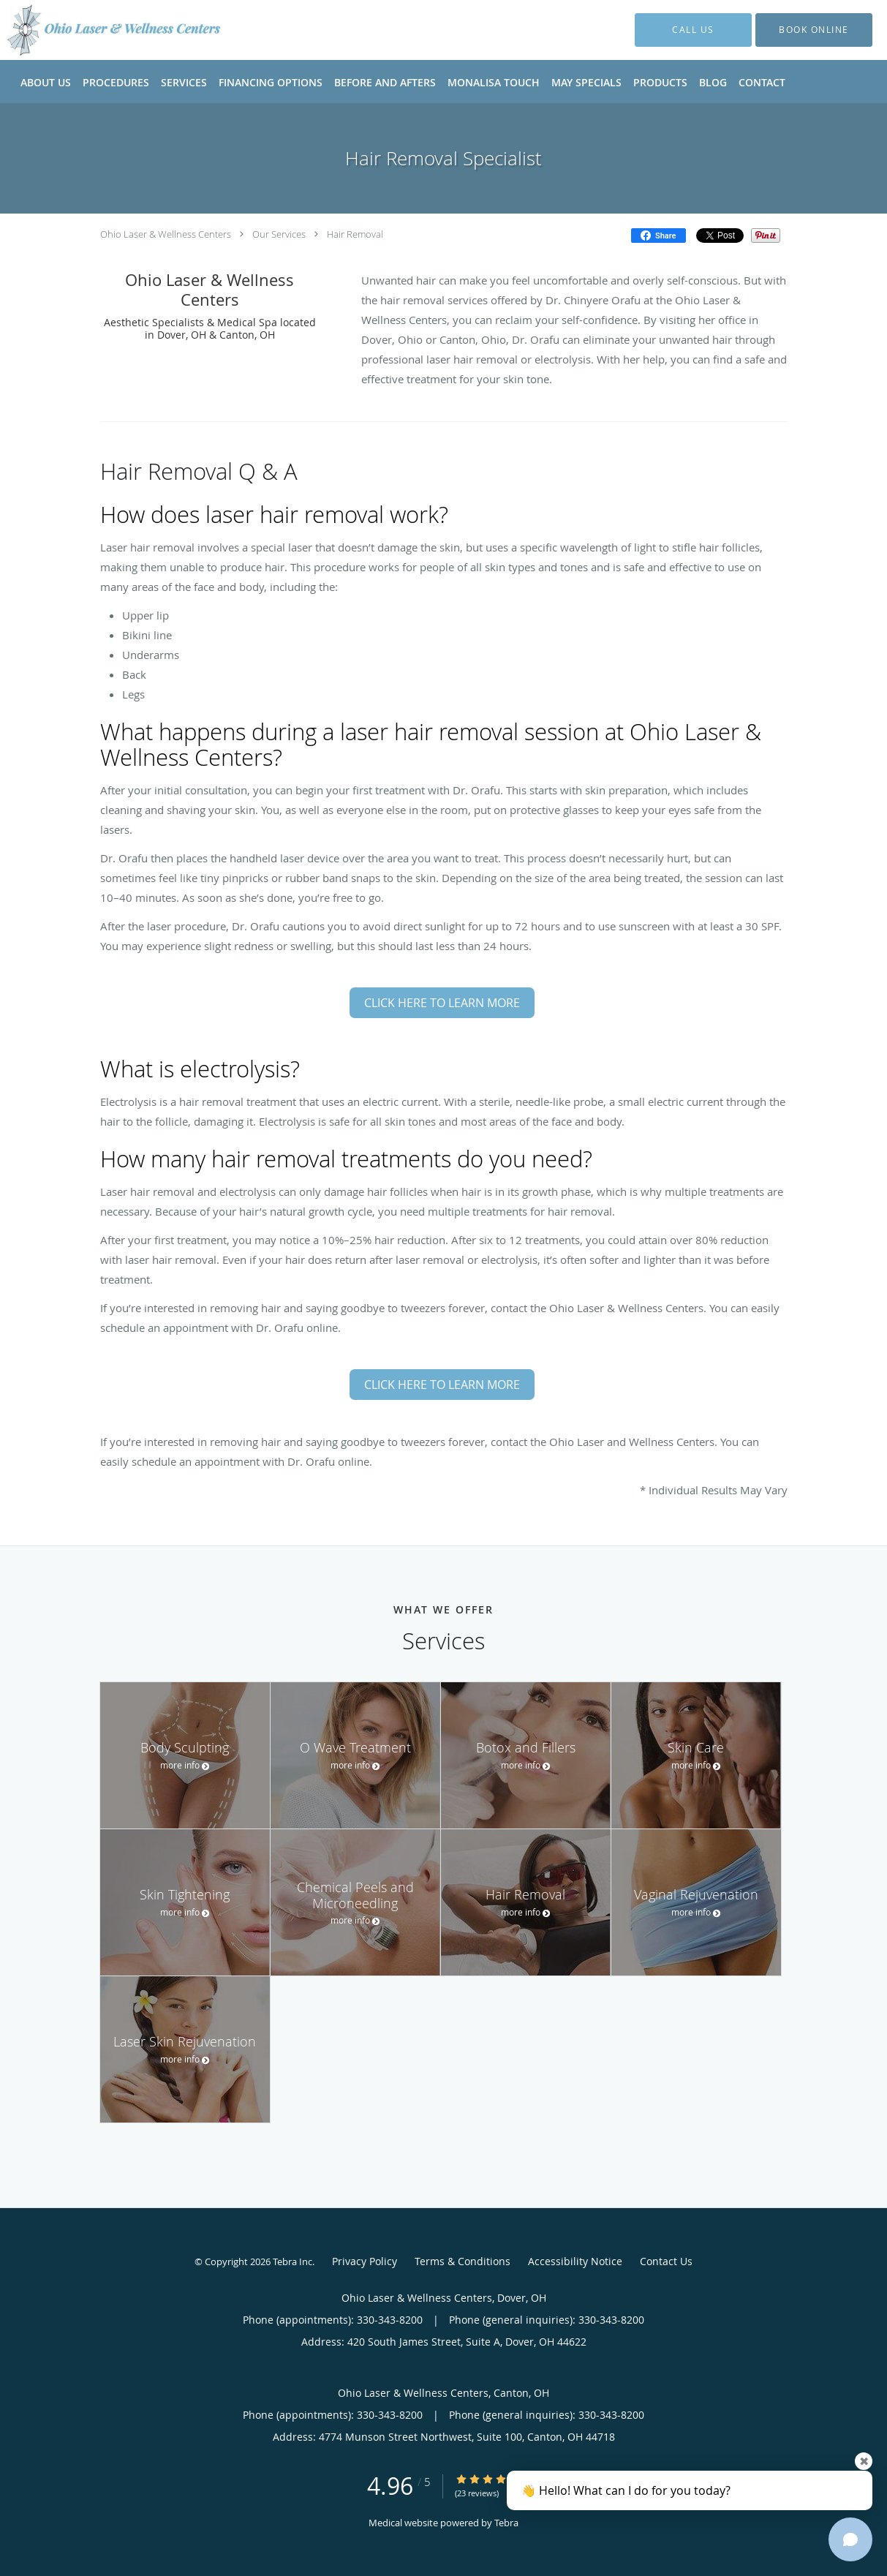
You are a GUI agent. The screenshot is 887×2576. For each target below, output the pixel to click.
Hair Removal (355, 234)
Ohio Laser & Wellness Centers (165, 234)
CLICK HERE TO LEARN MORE (442, 1003)
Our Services (279, 234)
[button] (813, 30)
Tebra (506, 2522)
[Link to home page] (93, 30)
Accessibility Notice (575, 2261)
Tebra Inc (292, 2261)
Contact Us (666, 2261)
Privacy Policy (364, 2261)
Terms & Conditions (462, 2261)
